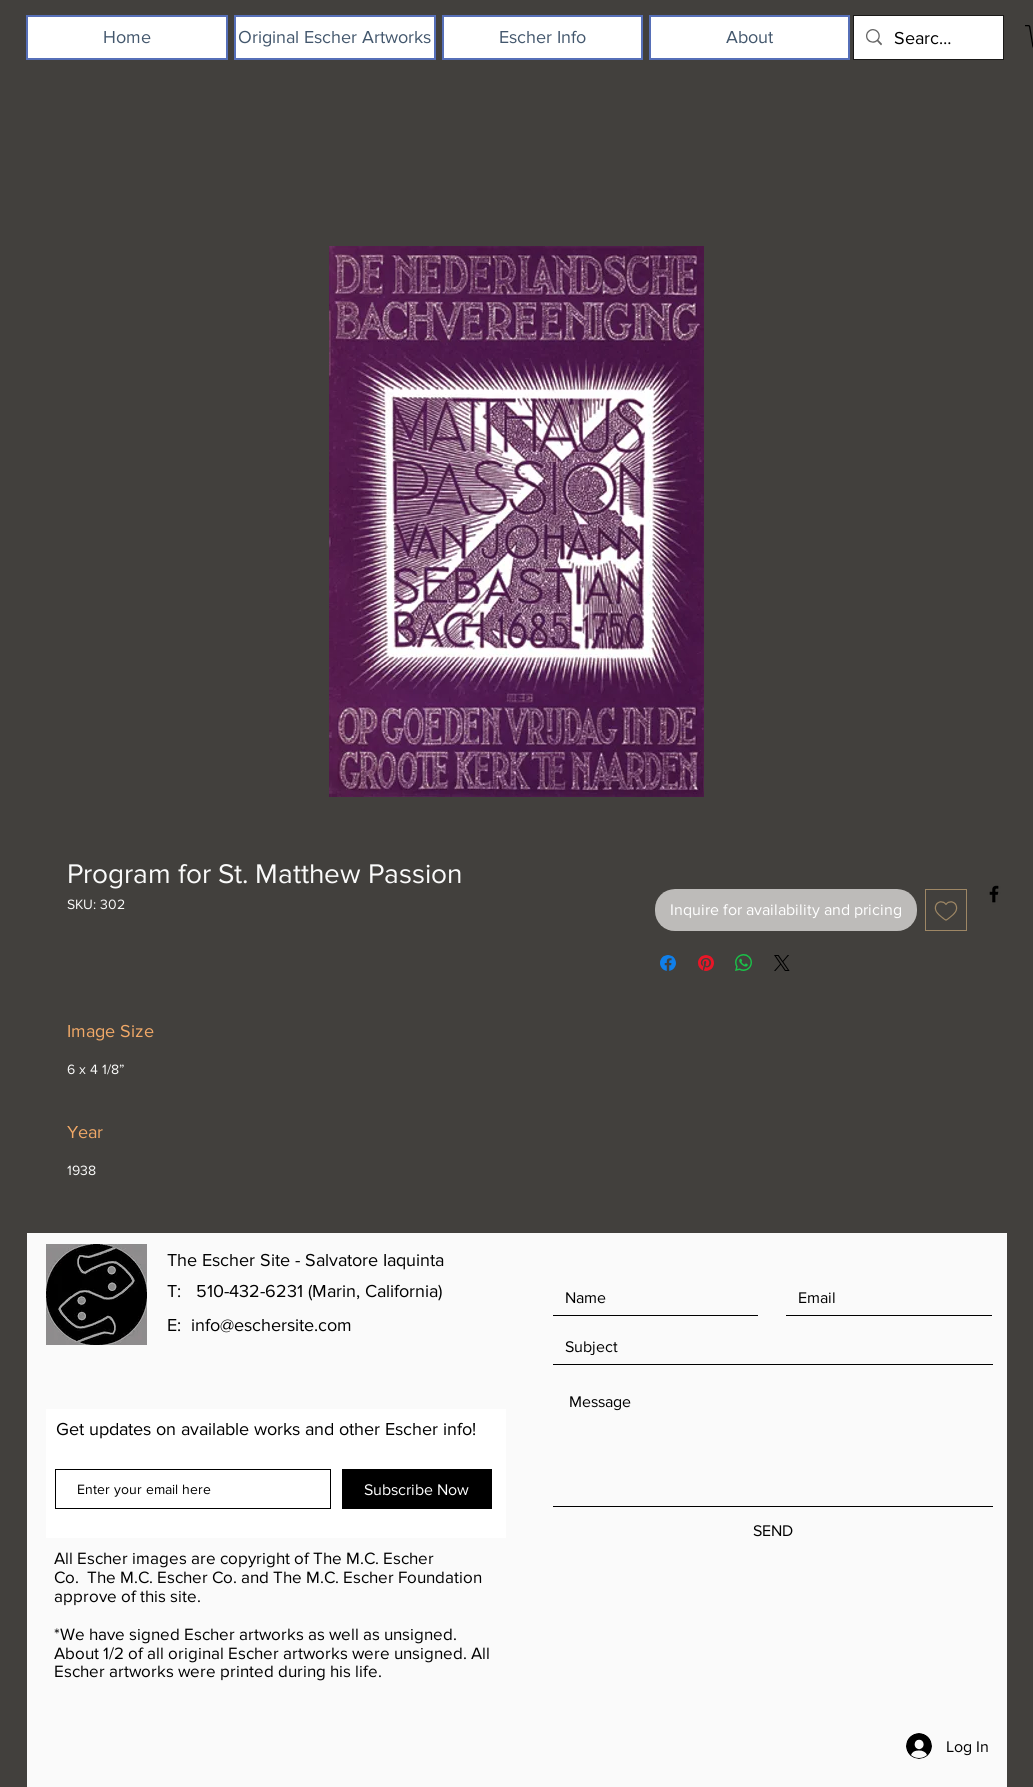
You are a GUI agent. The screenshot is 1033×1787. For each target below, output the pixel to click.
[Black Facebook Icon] (994, 894)
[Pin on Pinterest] (706, 963)
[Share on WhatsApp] (744, 963)
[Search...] (927, 37)
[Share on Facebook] (668, 963)
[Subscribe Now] (417, 1489)
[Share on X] (782, 963)
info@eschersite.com (271, 1325)
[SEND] (773, 1530)
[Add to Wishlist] (946, 910)
